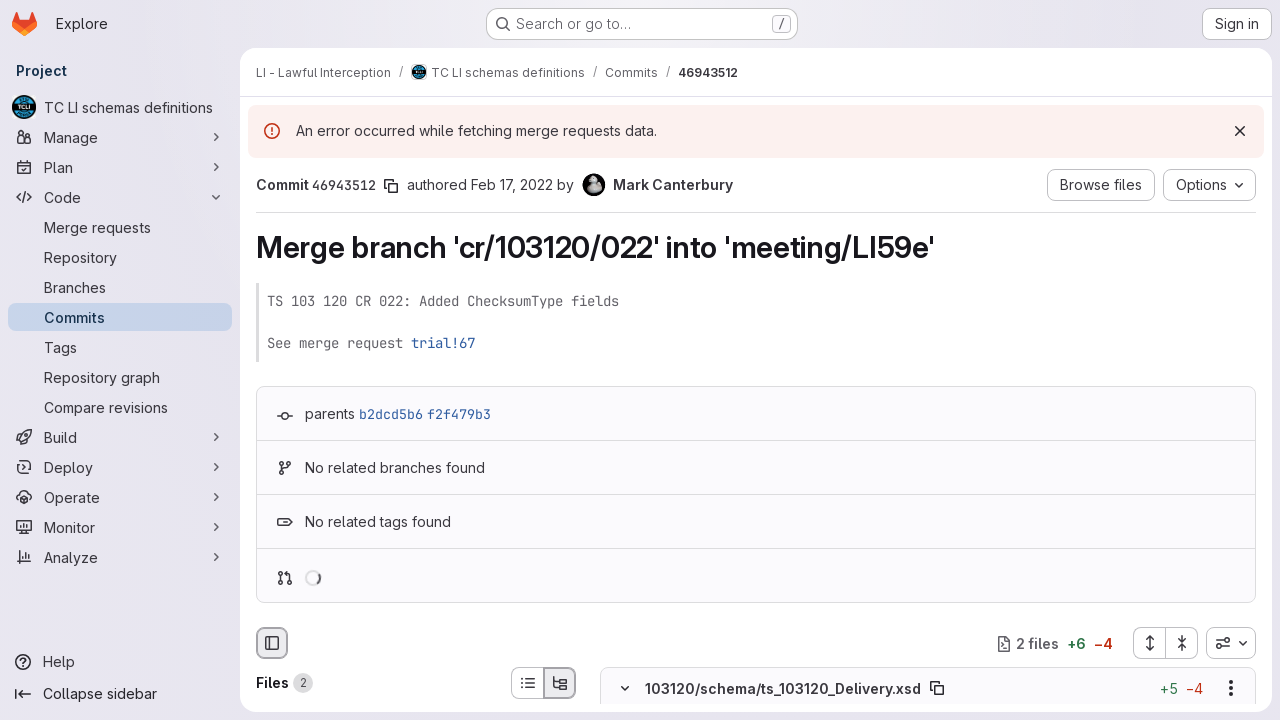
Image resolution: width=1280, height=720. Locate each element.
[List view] (527, 683)
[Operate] (120, 497)
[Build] (120, 437)
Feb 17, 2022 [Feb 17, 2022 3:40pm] (512, 184)
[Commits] (120, 317)
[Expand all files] (1149, 643)
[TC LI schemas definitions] (120, 107)
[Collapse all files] (1182, 643)
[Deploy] (120, 467)
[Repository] (120, 257)
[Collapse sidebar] (120, 694)
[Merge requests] (120, 227)
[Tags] (120, 347)
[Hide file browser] (272, 643)
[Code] (120, 197)
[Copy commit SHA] (391, 186)
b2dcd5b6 (391, 414)
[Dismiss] (1240, 131)
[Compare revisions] (120, 407)
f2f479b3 (459, 414)
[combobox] (1231, 643)
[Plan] (120, 167)
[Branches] (120, 287)
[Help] (120, 662)
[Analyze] (120, 557)
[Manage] (120, 137)
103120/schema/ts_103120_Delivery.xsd (783, 688)
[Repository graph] (120, 377)
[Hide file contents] (625, 689)
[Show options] (1231, 689)
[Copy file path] (937, 689)
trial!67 (443, 343)
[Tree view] (560, 683)
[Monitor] (120, 527)
